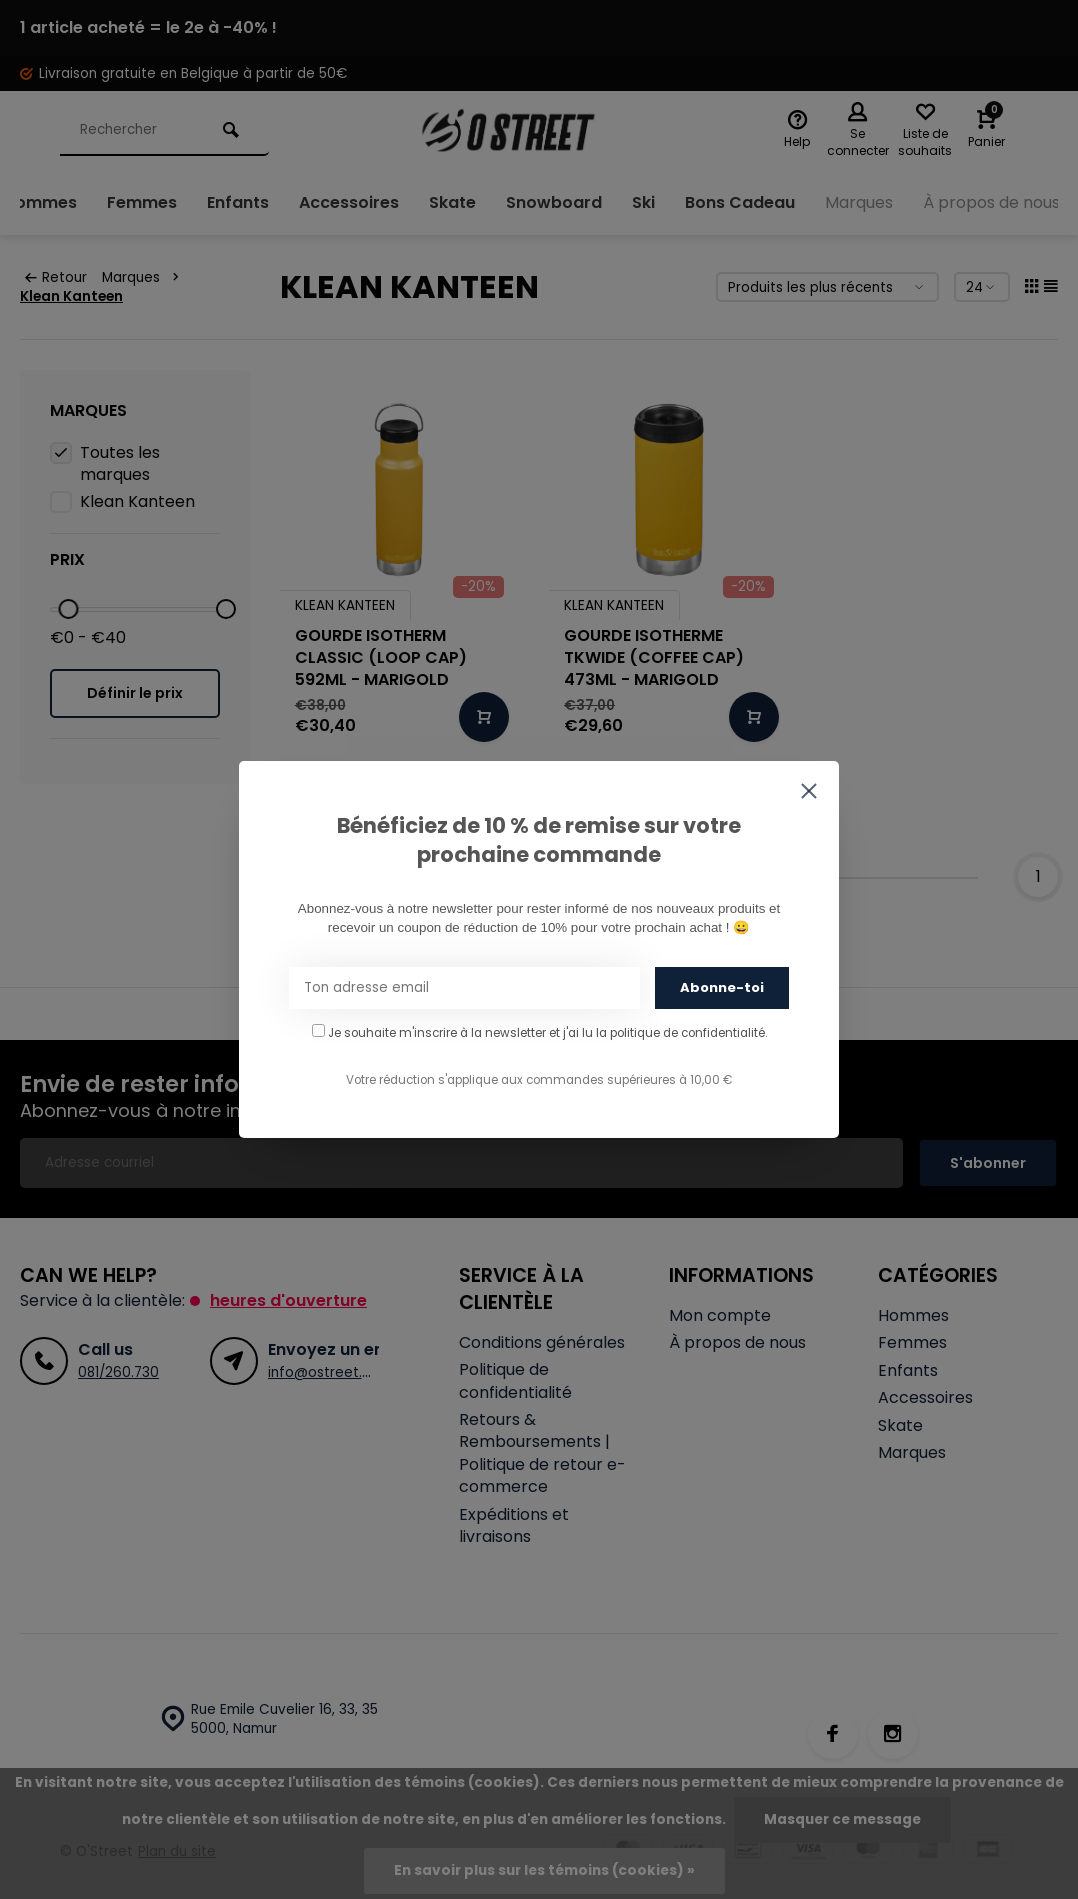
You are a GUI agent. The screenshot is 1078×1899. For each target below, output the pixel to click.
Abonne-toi (722, 987)
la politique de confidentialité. (681, 1033)
